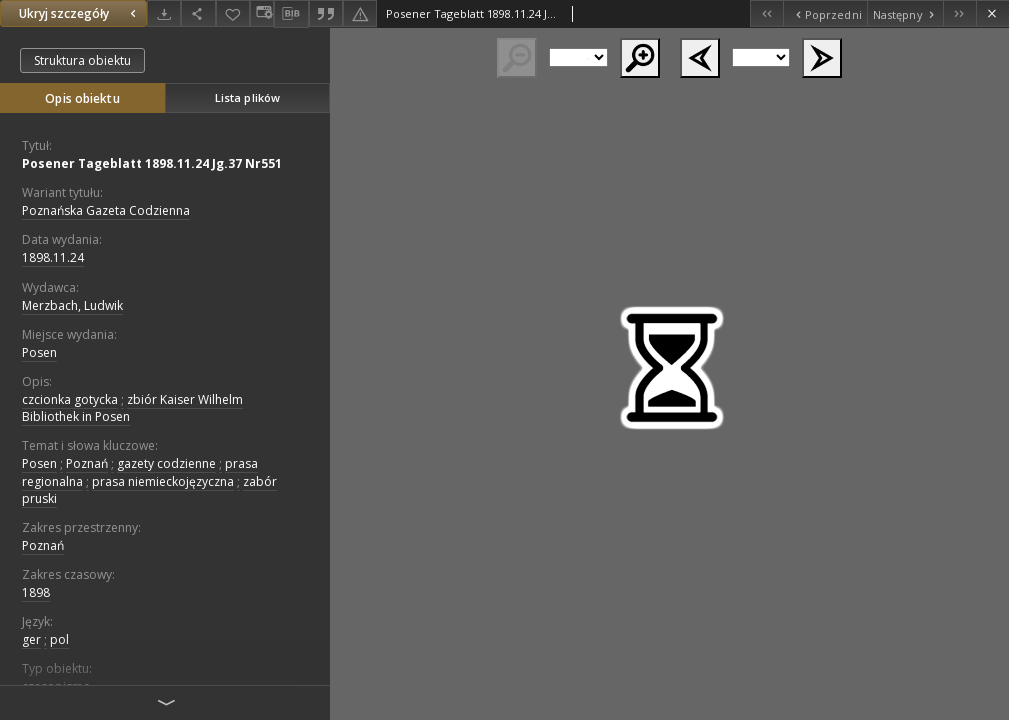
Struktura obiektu (82, 60)
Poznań (87, 463)
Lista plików (247, 97)
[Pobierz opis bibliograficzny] (291, 14)
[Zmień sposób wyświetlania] (262, 13)
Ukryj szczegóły (80, 13)
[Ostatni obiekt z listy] (959, 13)
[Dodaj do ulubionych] (233, 13)
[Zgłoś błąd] (360, 13)
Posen (39, 352)
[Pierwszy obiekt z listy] (766, 13)
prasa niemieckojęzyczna (163, 481)
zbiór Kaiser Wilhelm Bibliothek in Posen (132, 408)
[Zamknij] (992, 13)
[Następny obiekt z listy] (905, 13)
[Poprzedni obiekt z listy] (824, 13)
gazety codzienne (166, 463)
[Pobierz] (164, 13)
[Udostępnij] (198, 13)
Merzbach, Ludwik (72, 305)
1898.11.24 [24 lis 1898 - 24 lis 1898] (53, 257)
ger (31, 639)
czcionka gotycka (70, 399)
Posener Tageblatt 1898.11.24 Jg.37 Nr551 (152, 163)
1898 (36, 592)
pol (59, 639)
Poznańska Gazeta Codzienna (106, 210)
